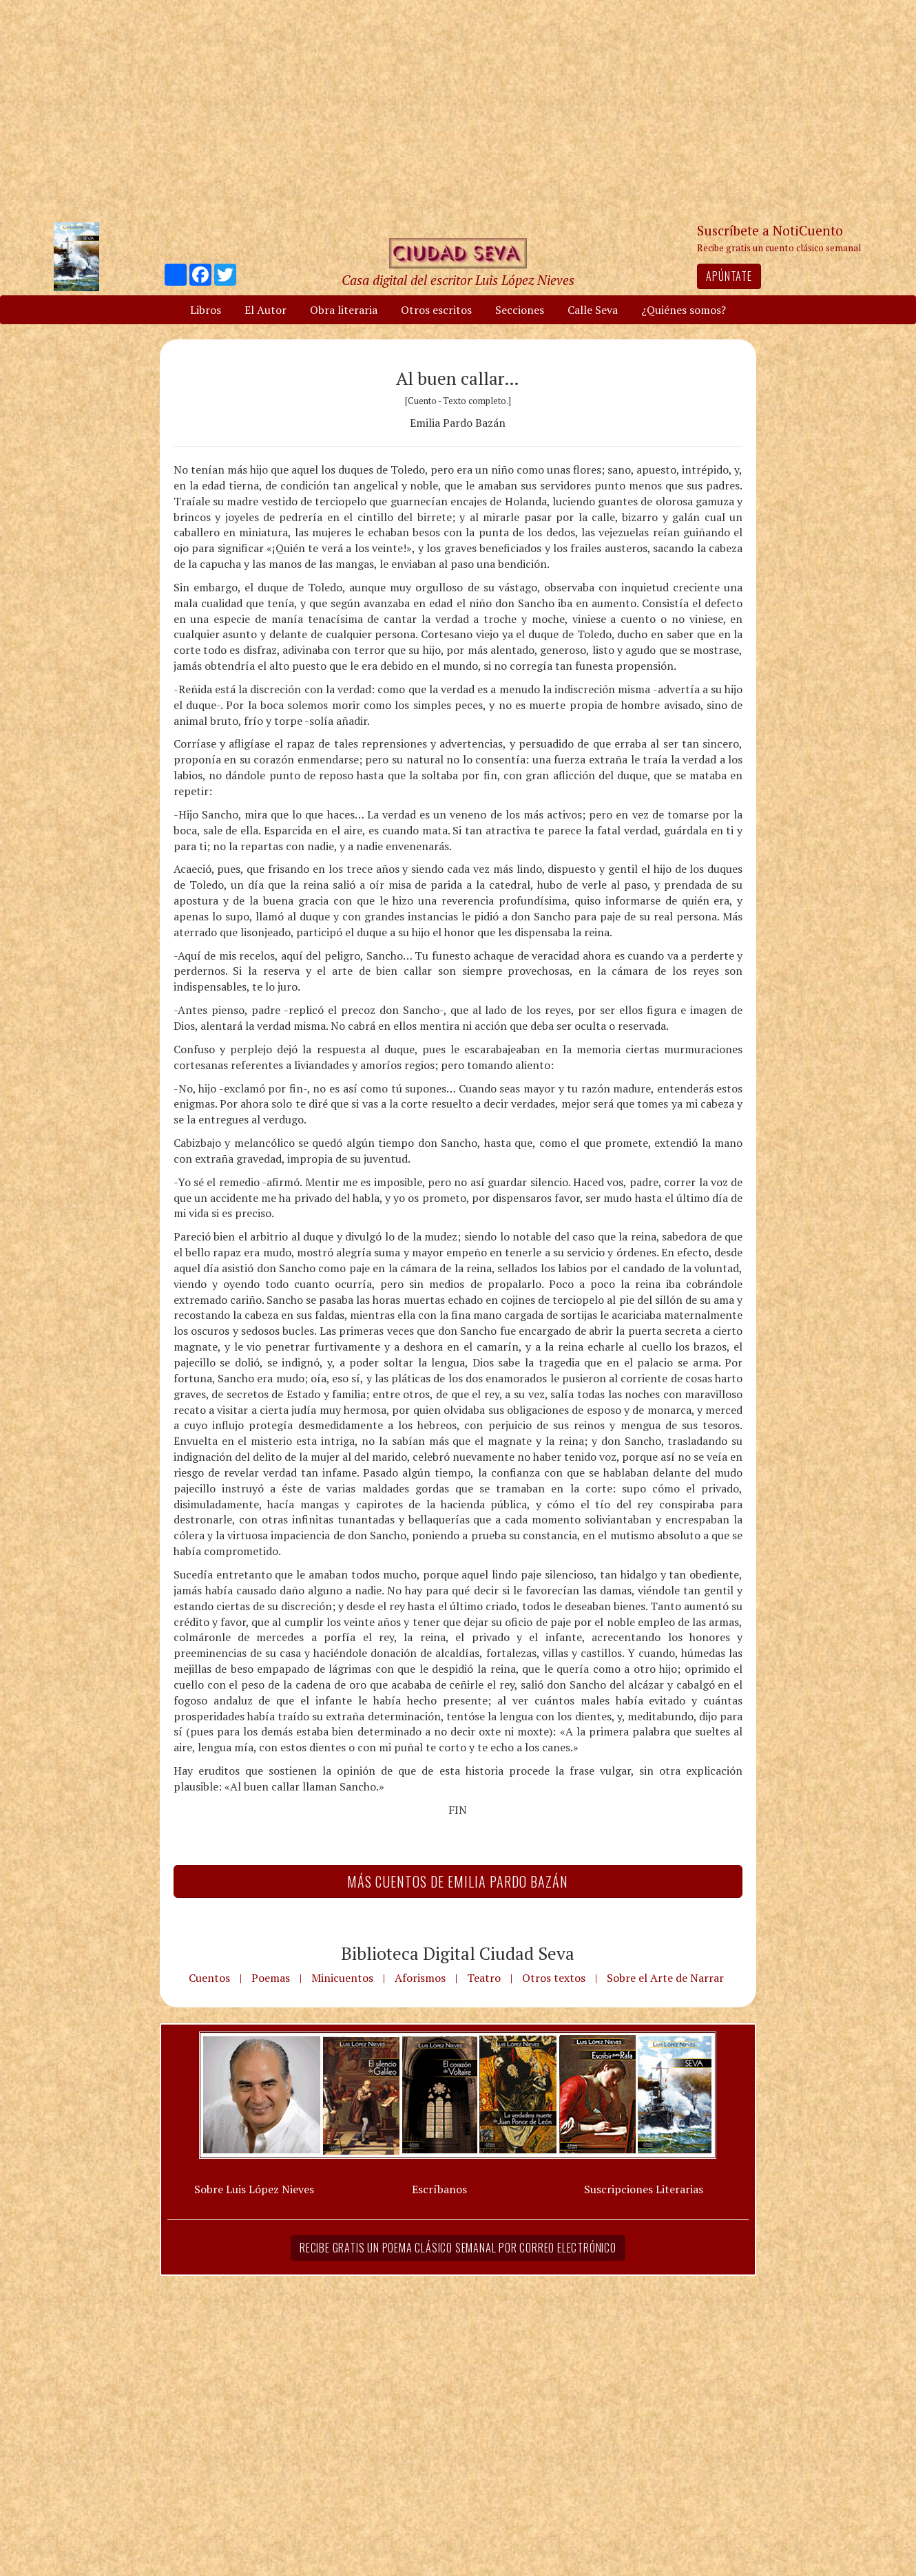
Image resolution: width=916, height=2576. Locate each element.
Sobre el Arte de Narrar (665, 1977)
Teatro (484, 1977)
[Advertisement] (458, 110)
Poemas (270, 1977)
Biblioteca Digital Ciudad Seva (457, 1953)
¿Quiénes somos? (683, 309)
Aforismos (420, 1977)
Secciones (519, 309)
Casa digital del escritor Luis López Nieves (458, 279)
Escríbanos (439, 2189)
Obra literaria (343, 309)
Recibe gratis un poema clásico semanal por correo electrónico (458, 2247)
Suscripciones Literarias (643, 2189)
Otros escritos (436, 309)
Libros (205, 309)
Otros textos (553, 1977)
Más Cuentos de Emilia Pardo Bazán (457, 1881)
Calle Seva (593, 309)
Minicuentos (342, 1977)
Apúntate (728, 276)
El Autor (265, 309)
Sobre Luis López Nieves (254, 2189)
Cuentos (209, 1977)
